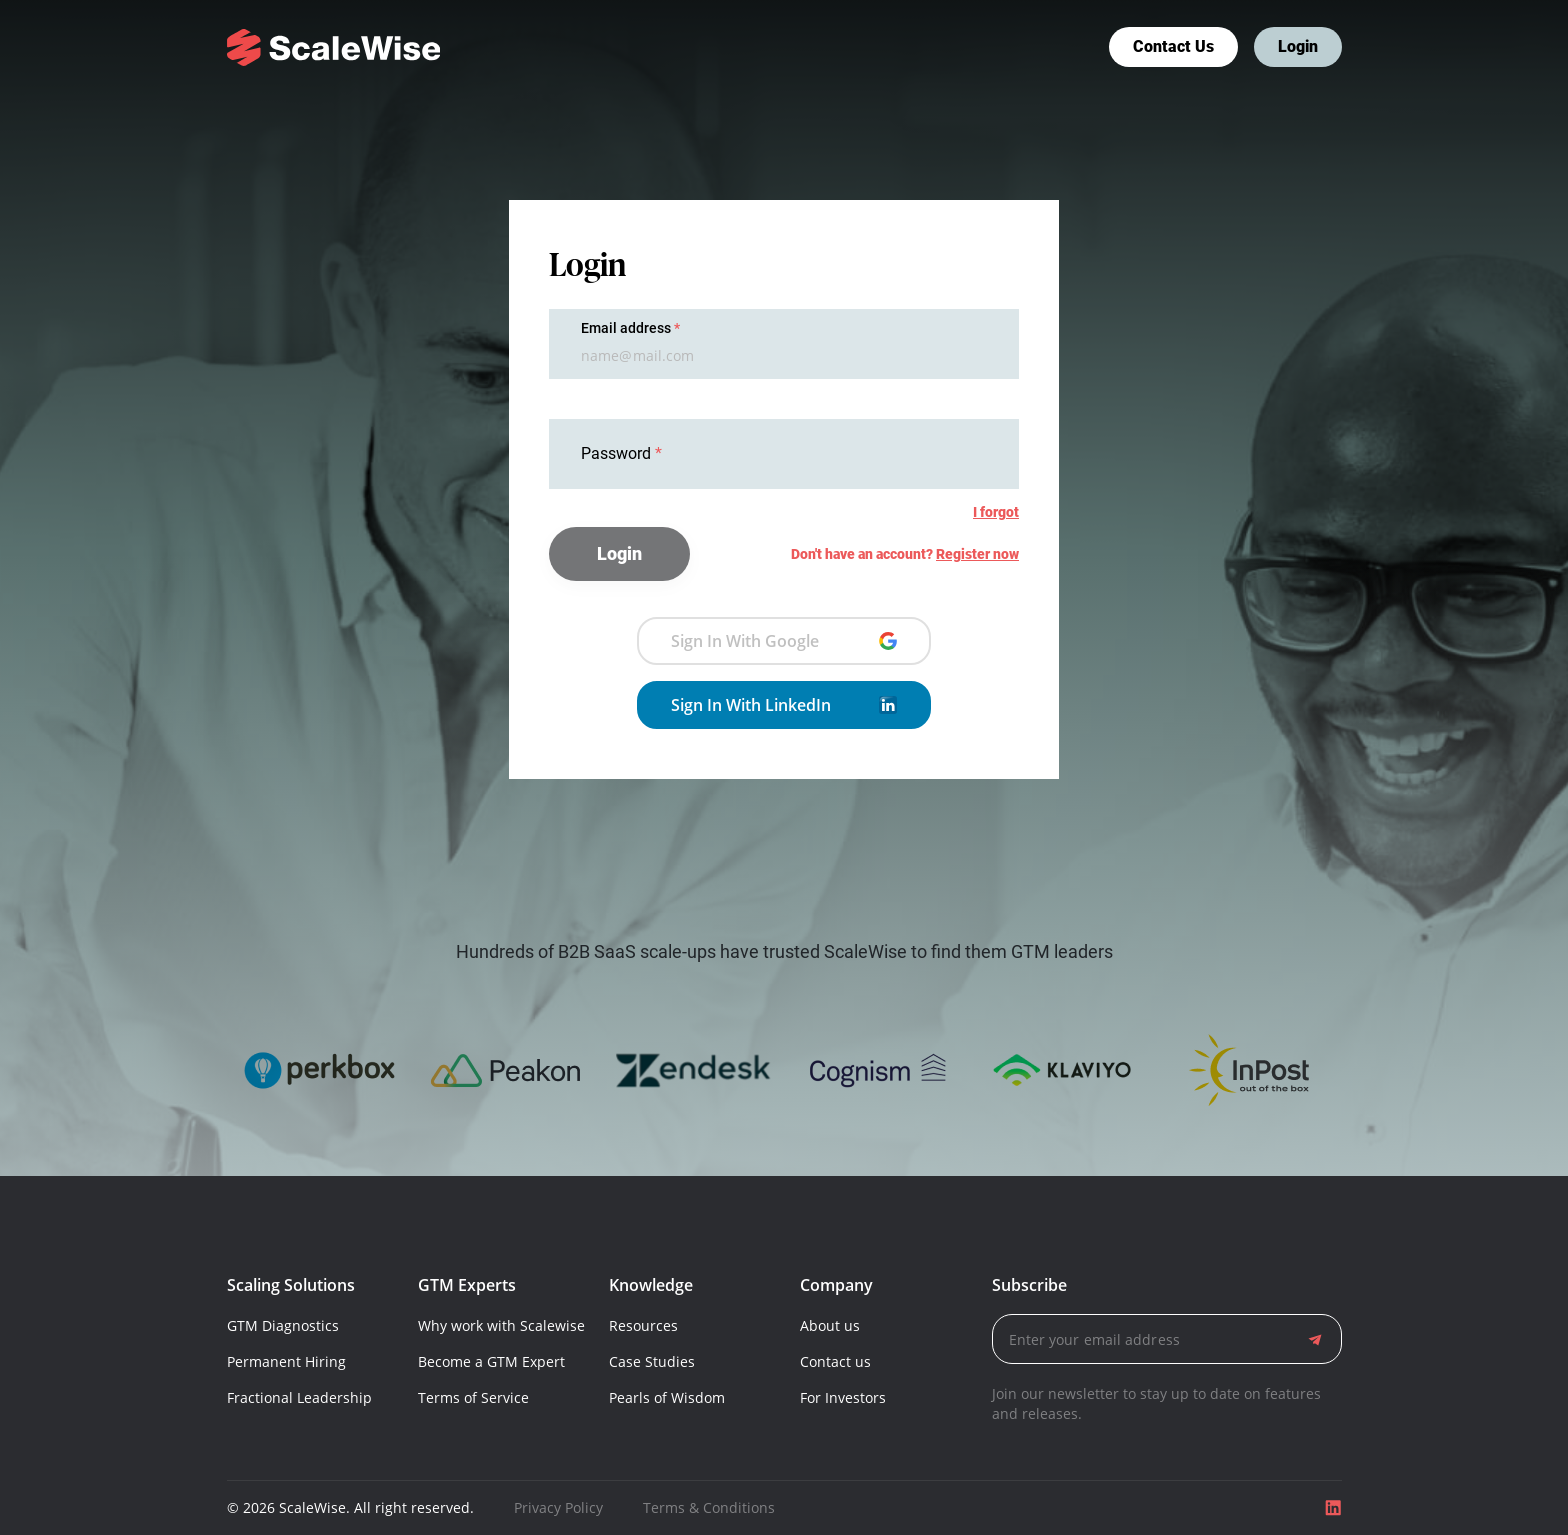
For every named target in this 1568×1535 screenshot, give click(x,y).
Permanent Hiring (286, 1361)
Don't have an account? (905, 554)
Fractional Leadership (299, 1397)
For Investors (843, 1397)
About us (830, 1325)
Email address (626, 327)
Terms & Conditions (709, 1507)
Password (618, 453)
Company (836, 1285)
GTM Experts (467, 1285)
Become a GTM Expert (491, 1361)
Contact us (1173, 46)
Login (1298, 46)
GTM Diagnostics (283, 1325)
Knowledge (651, 1285)
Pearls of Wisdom (667, 1397)
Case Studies (652, 1361)
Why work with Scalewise (501, 1325)
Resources (643, 1325)
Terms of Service (473, 1397)
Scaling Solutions (291, 1285)
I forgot (996, 512)
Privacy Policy (558, 1507)
